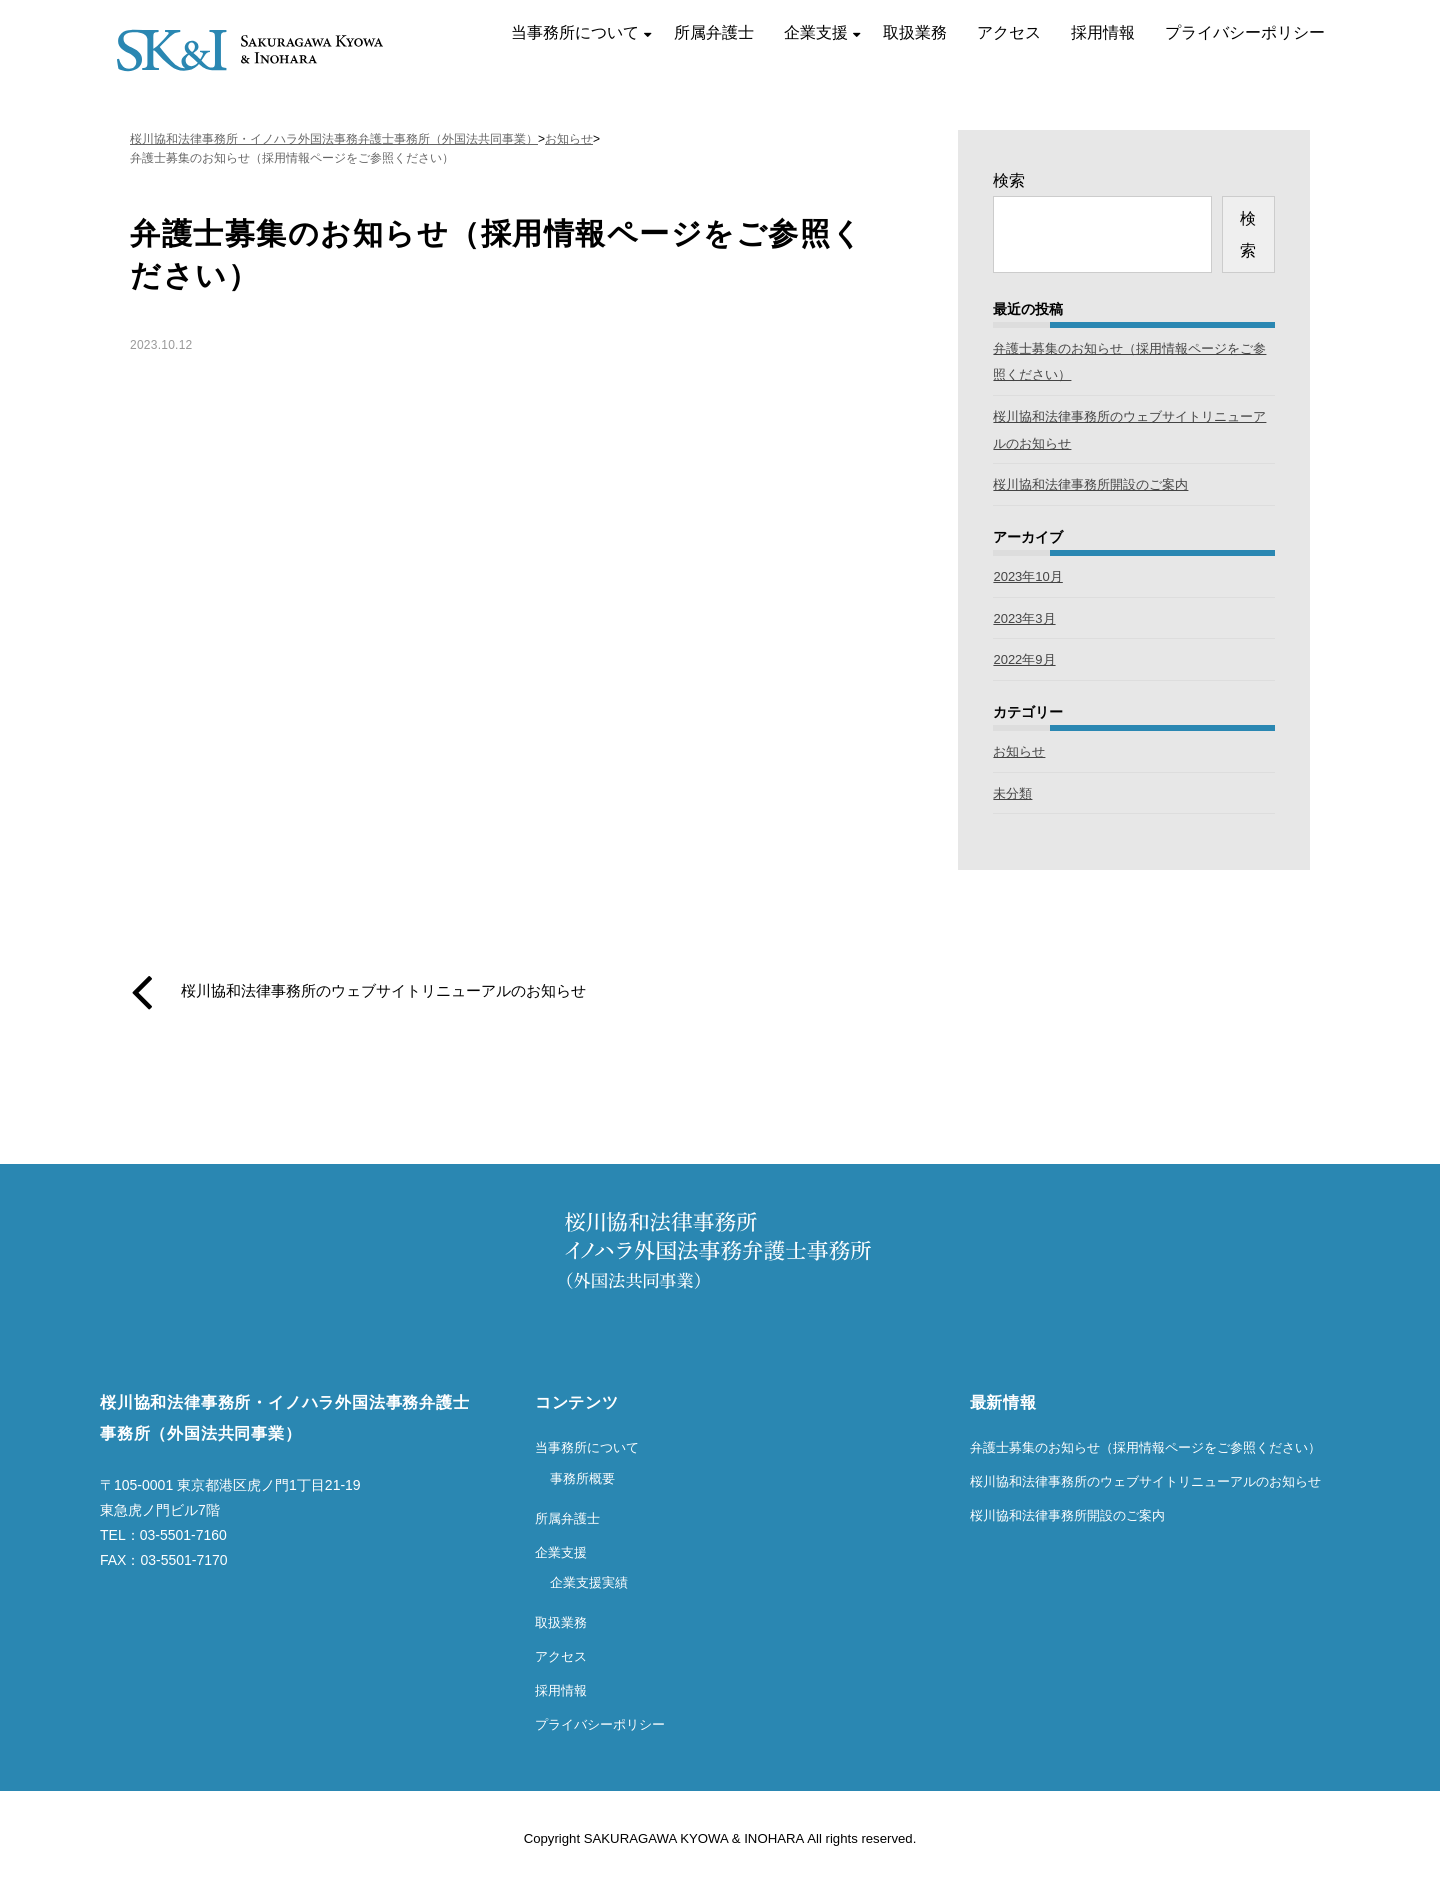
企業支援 (816, 32)
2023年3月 (1024, 618)
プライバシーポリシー (1245, 32)
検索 (1009, 180)
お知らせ (1019, 751)
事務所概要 (582, 1478)
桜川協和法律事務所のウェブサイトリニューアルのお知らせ (383, 991)
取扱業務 (915, 32)
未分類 (1012, 793)
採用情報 (1103, 32)
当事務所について (575, 32)
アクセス (1009, 32)
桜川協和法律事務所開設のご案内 (1090, 484)
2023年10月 (1027, 576)
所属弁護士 (714, 32)
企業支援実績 (589, 1582)
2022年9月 (1024, 659)
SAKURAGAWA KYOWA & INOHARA (694, 1838)
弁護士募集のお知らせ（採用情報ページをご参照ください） (1145, 1447)
